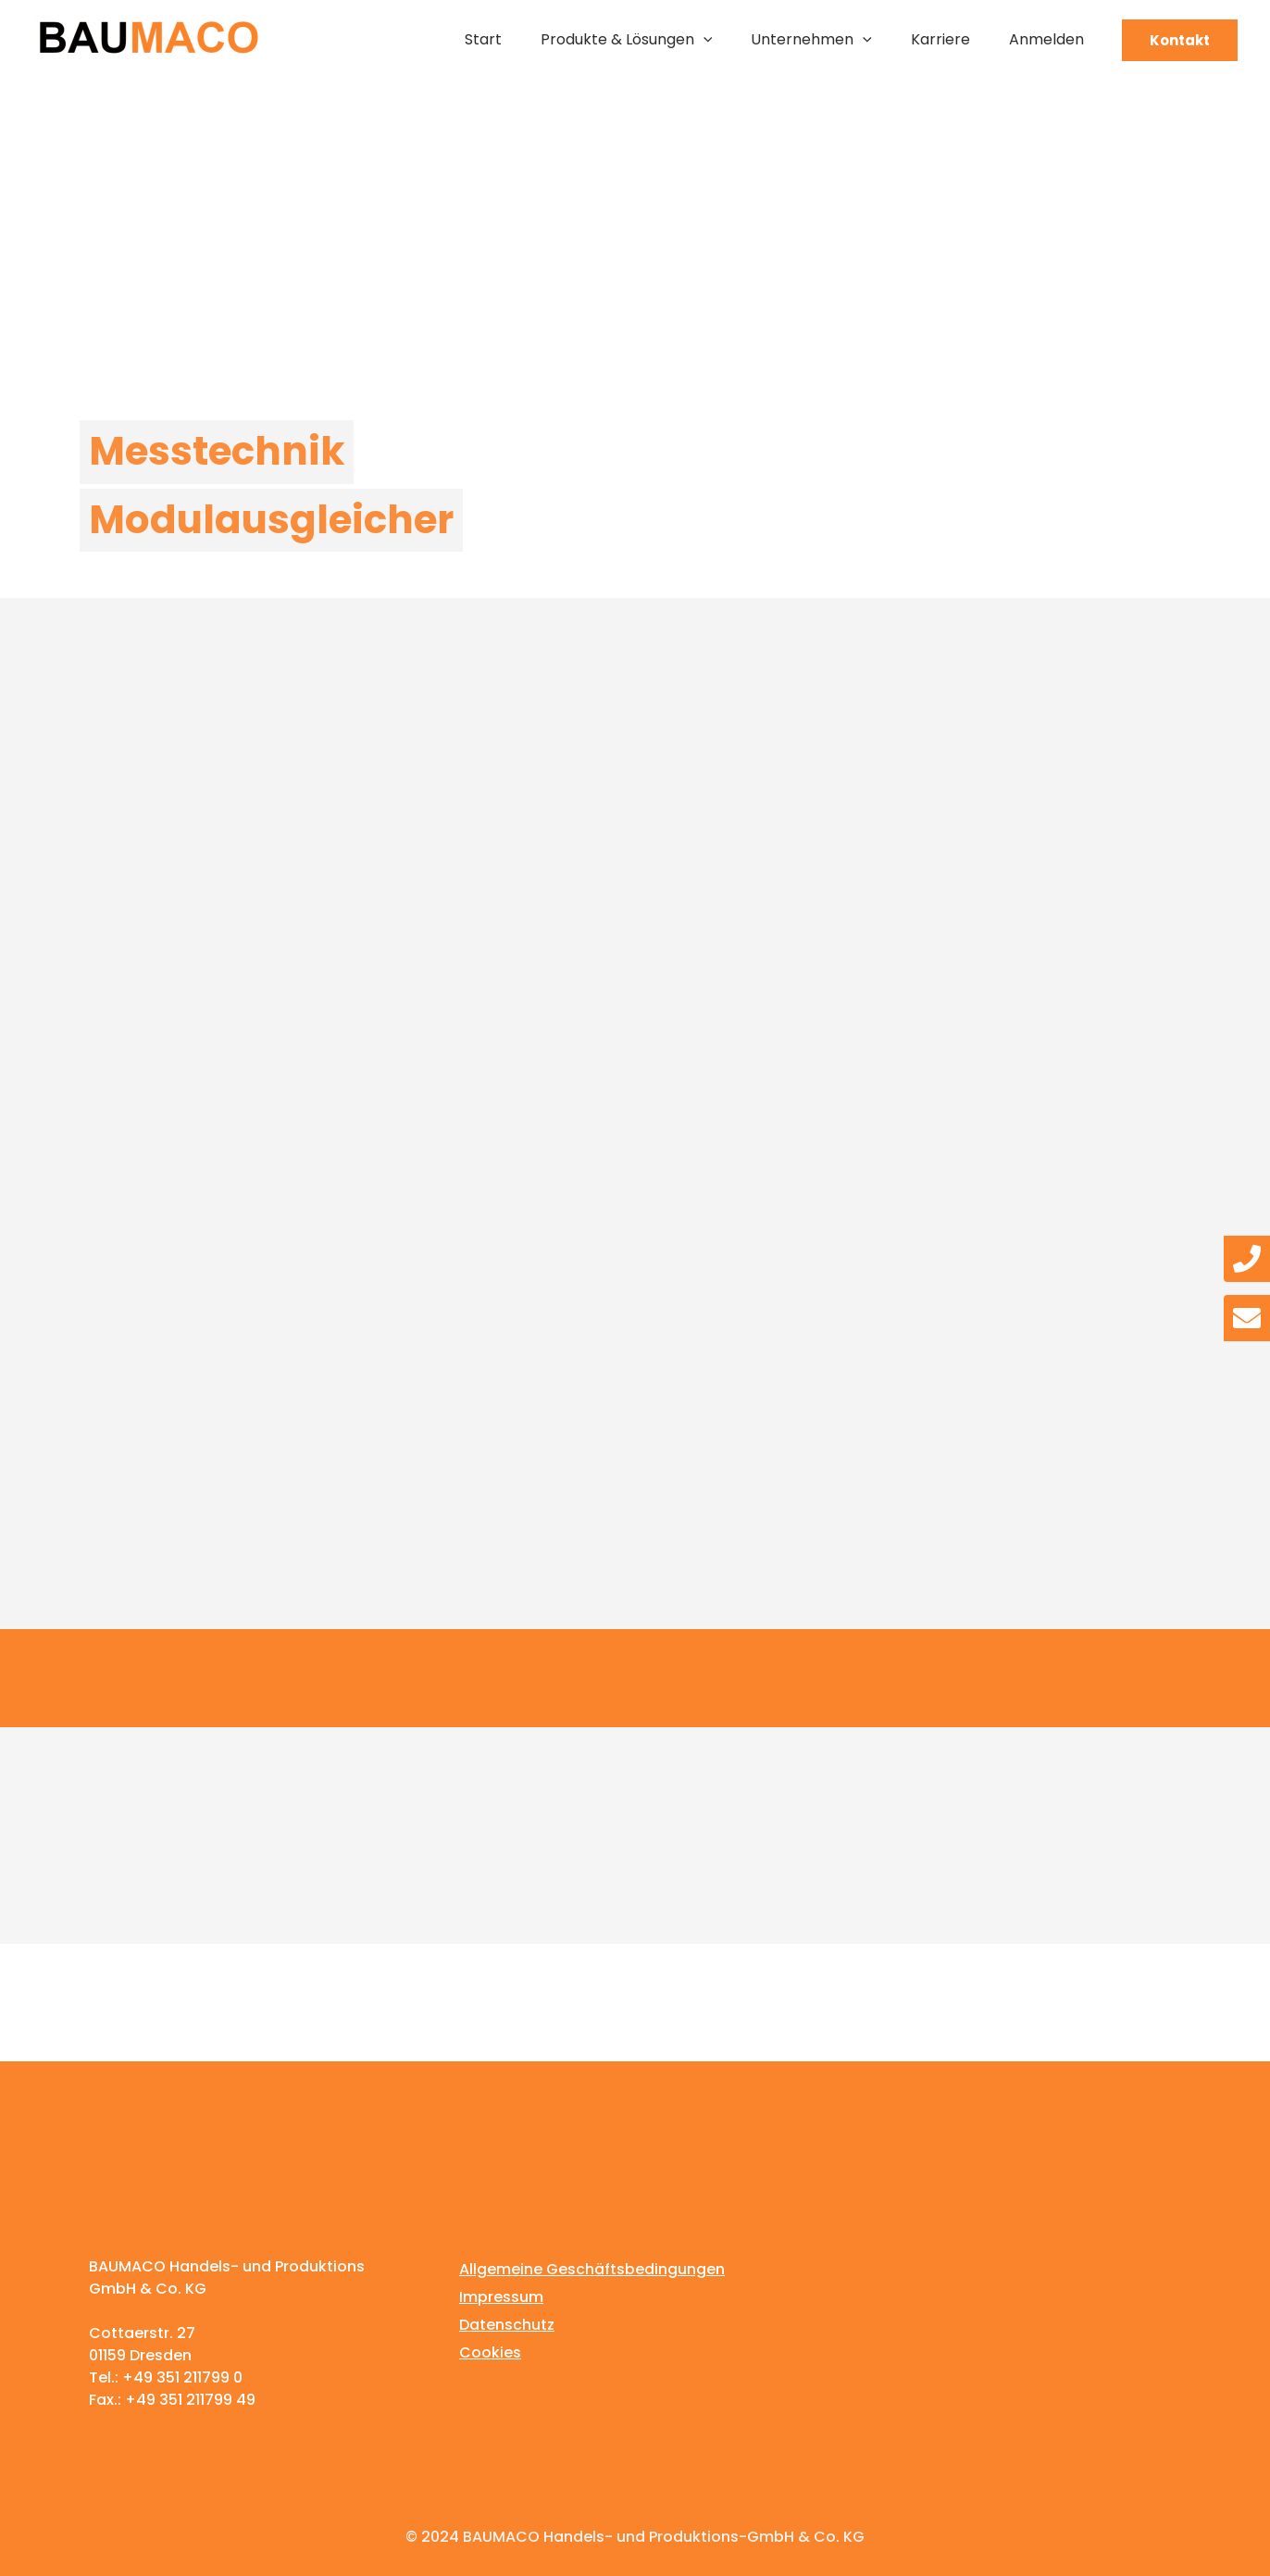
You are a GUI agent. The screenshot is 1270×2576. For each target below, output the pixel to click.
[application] (703, 40)
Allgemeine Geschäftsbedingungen (592, 2269)
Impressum (501, 2297)
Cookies (490, 2352)
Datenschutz (506, 2324)
